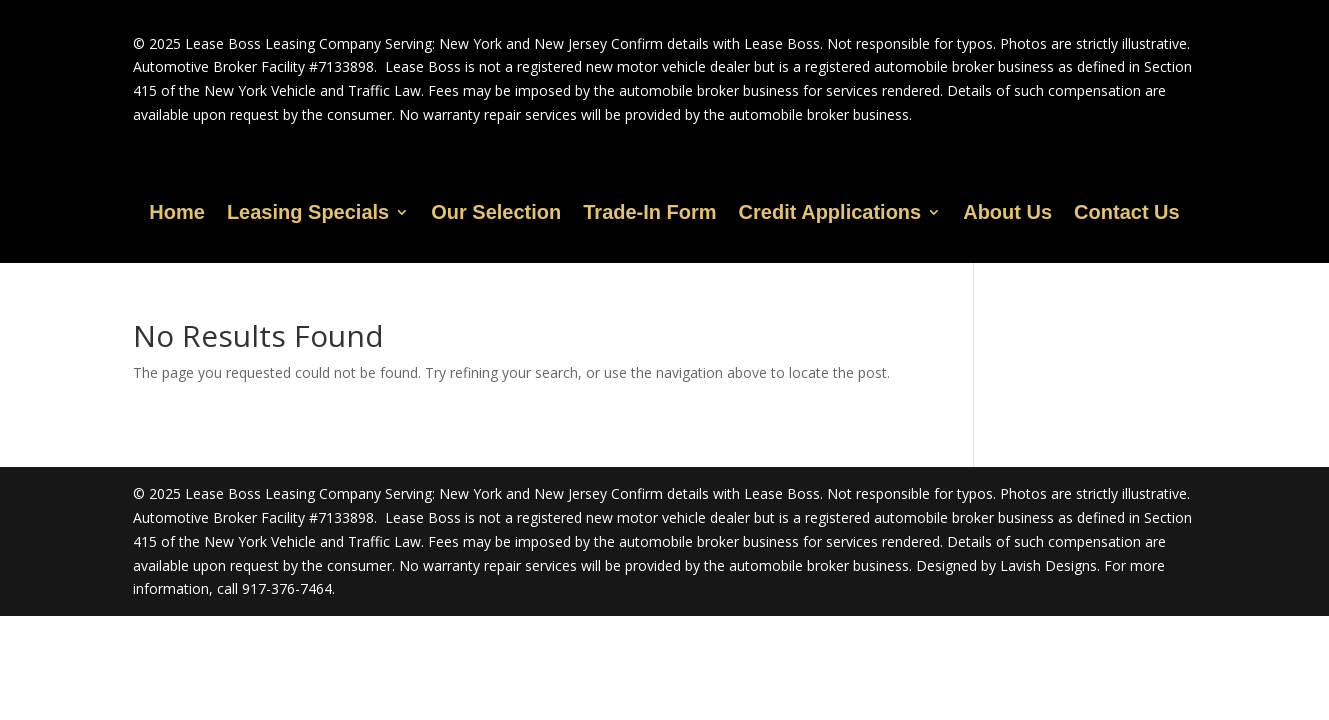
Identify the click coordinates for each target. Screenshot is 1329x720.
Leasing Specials (308, 214)
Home (177, 214)
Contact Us (1127, 214)
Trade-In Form (649, 214)
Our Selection (496, 214)
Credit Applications (830, 214)
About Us (1007, 214)
